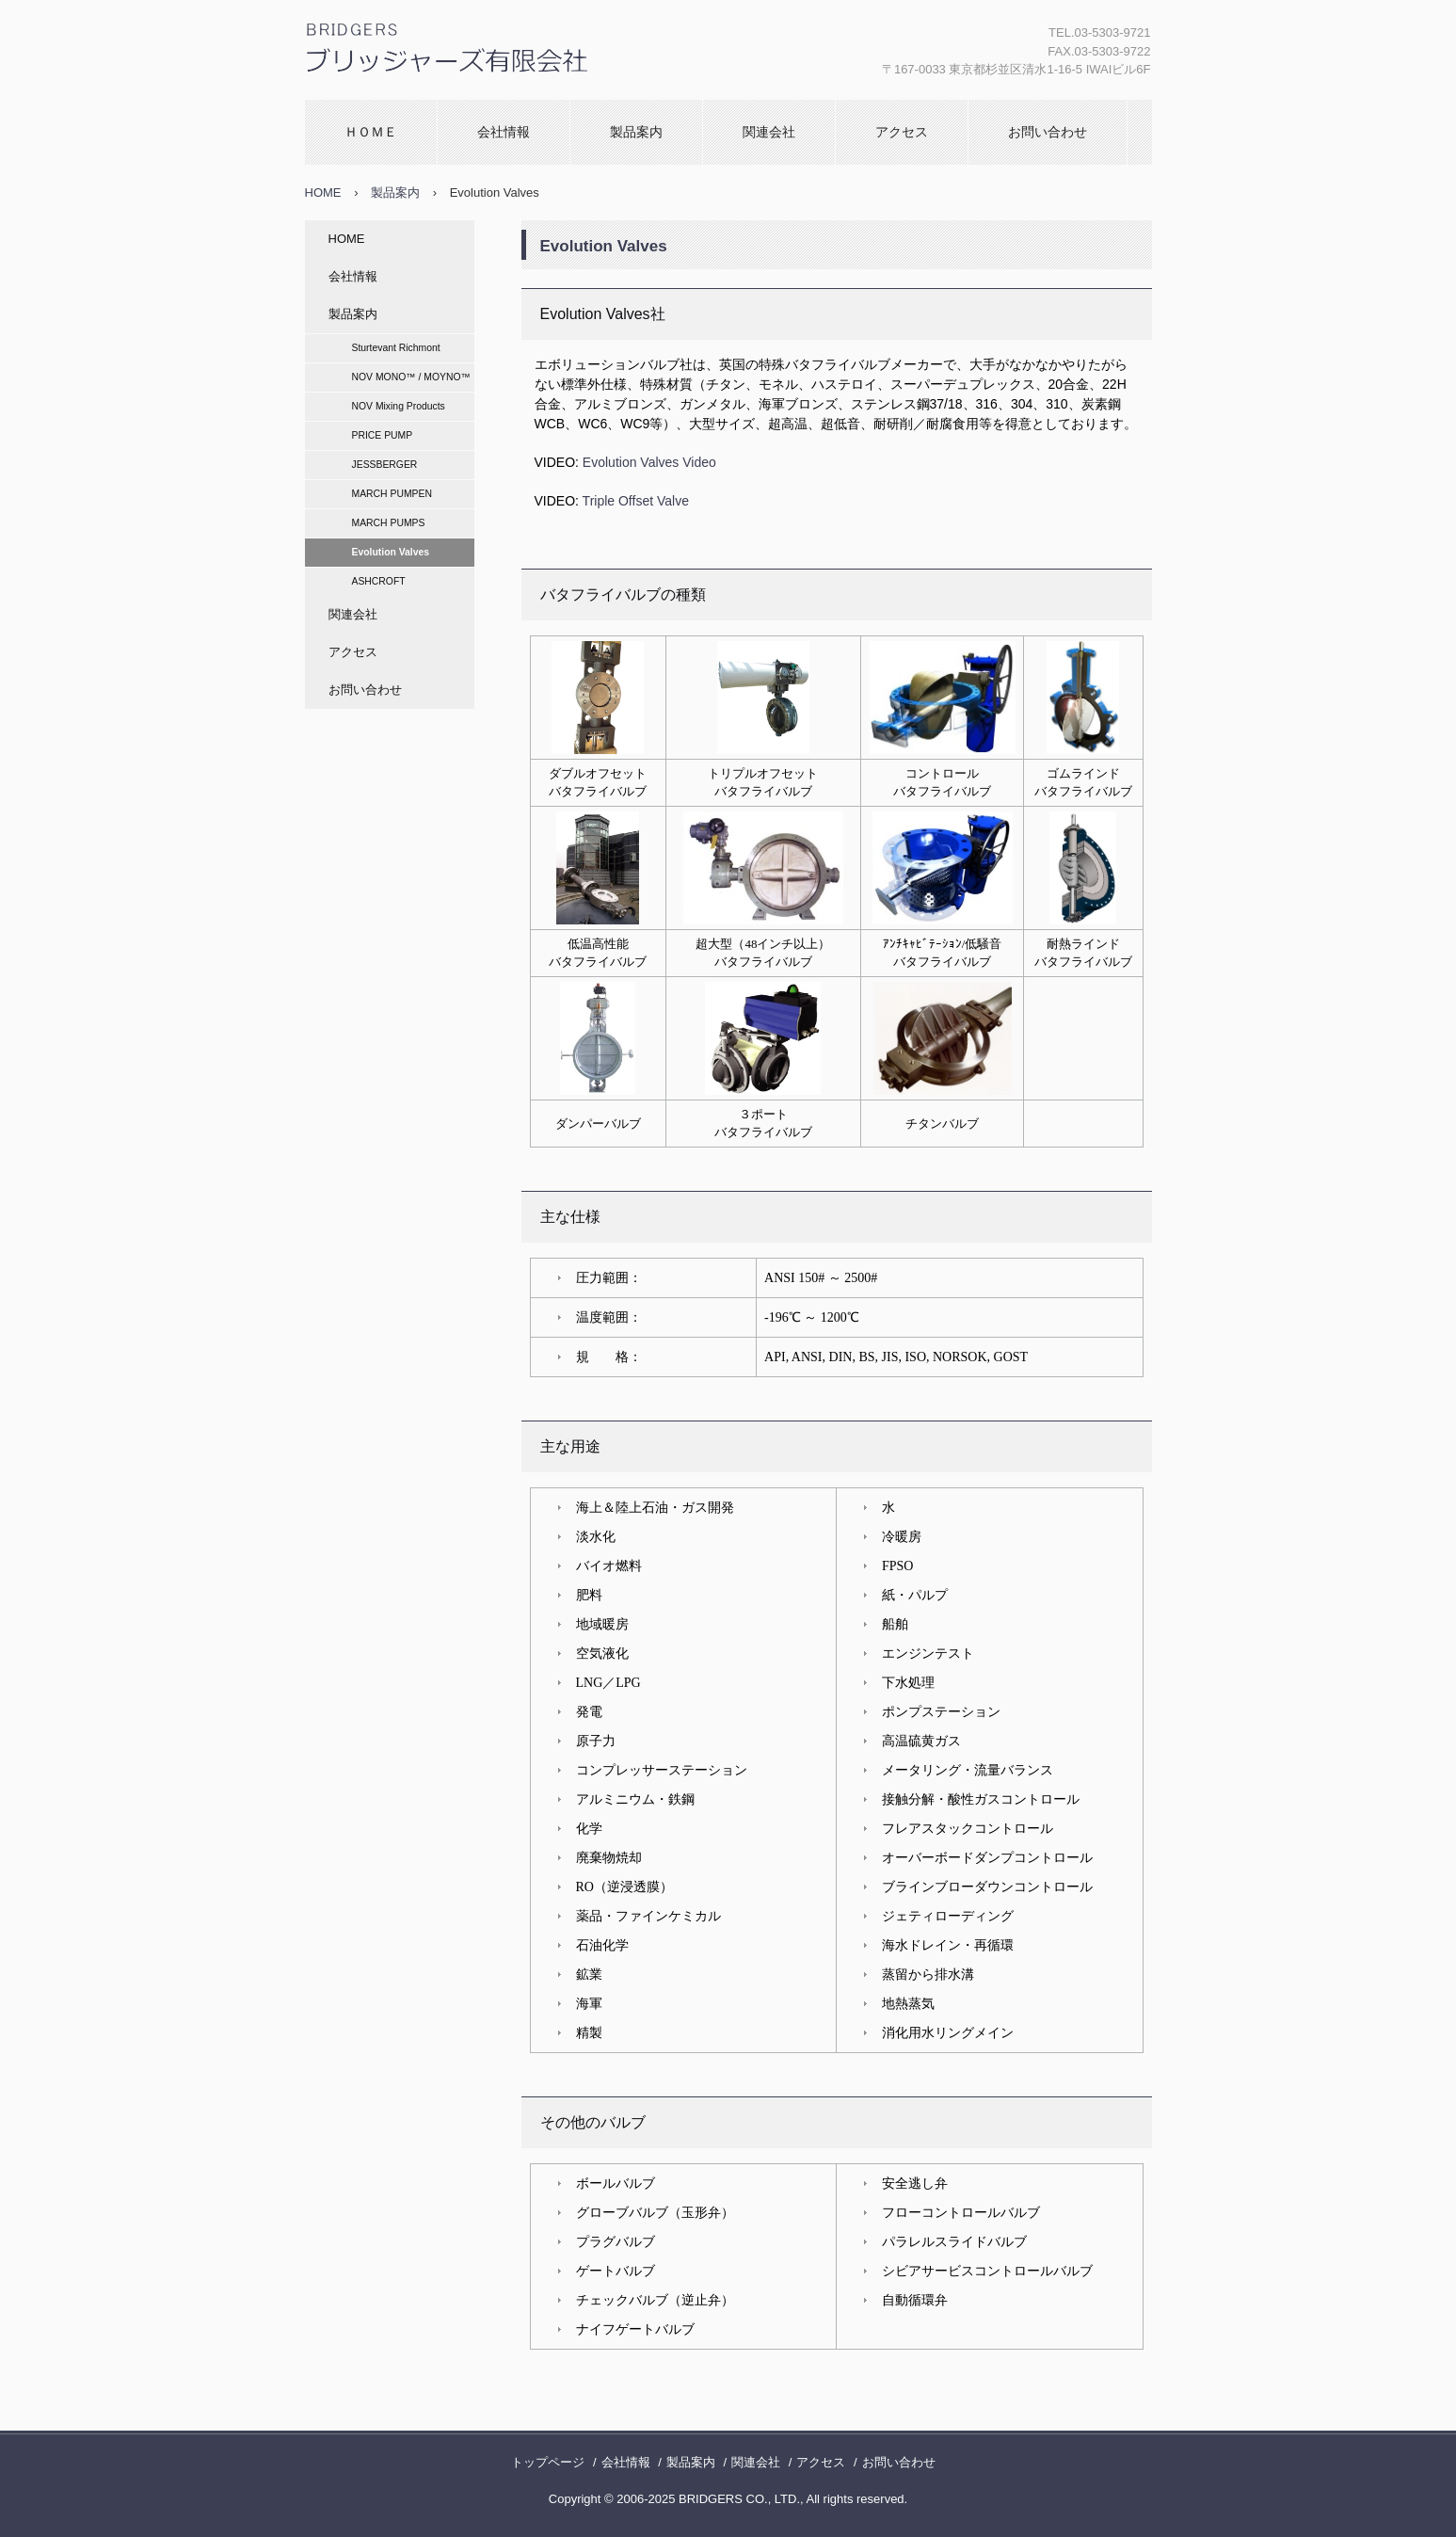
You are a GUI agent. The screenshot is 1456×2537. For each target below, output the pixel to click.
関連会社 (769, 131)
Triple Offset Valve (636, 500)
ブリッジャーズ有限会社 (442, 99)
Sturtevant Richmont (396, 348)
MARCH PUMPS (388, 523)
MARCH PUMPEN (392, 494)
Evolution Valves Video (649, 462)
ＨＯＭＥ (370, 131)
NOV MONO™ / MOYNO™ (411, 377)
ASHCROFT (379, 581)
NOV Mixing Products (398, 406)
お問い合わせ (1047, 131)
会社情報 (503, 131)
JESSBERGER (385, 464)
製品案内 (636, 131)
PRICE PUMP (382, 435)
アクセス (901, 131)
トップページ (547, 2462)
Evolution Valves (391, 552)
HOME (323, 192)
